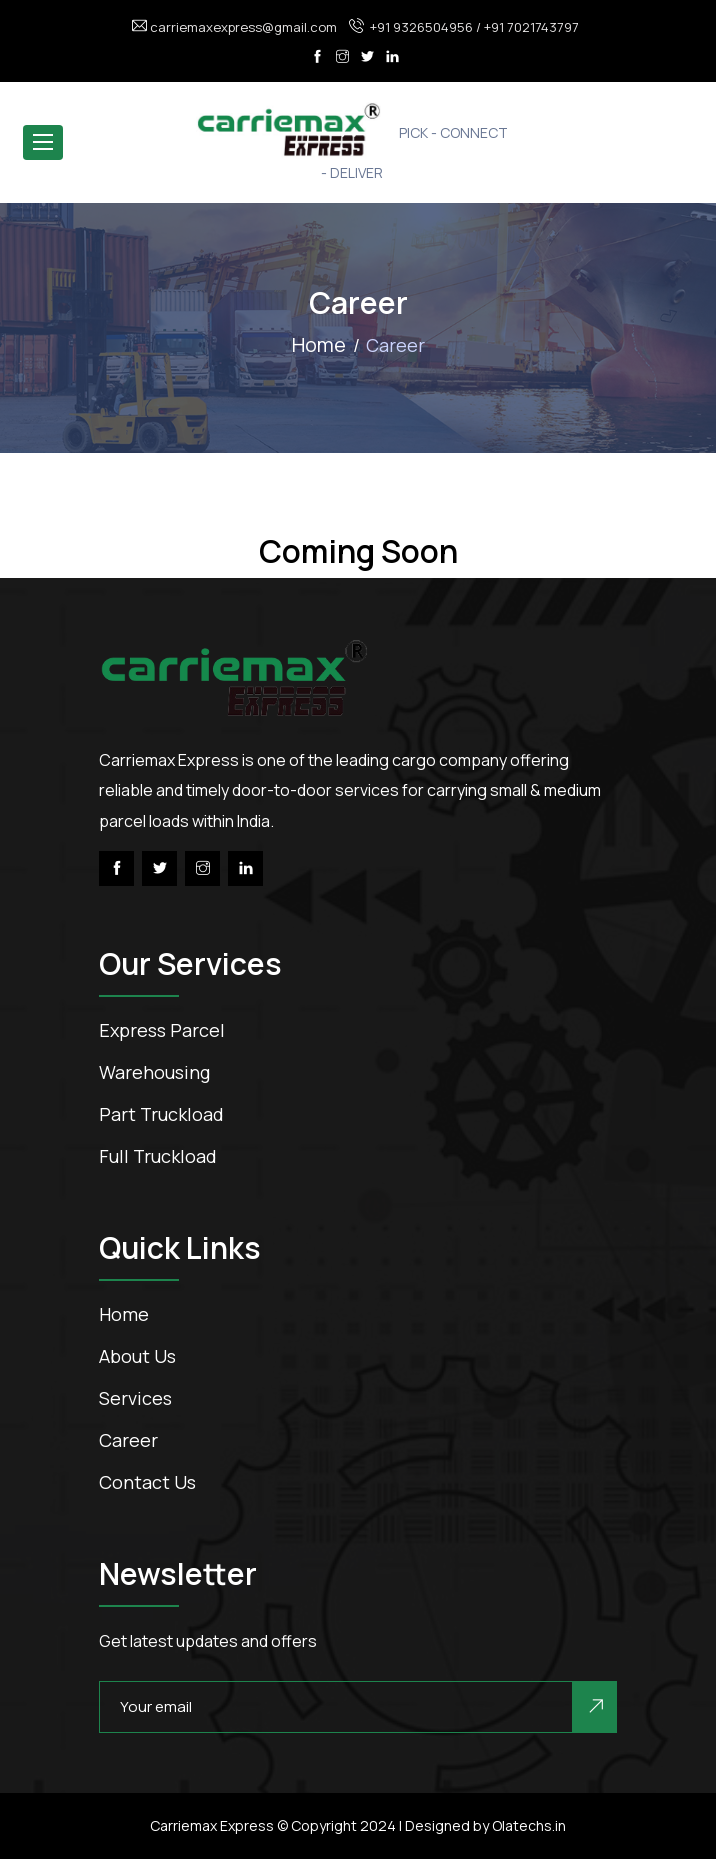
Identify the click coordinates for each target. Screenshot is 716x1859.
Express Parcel (162, 1030)
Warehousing (154, 1072)
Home (319, 344)
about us (137, 1356)
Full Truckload (158, 1156)
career (128, 1440)
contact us (147, 1482)
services (135, 1398)
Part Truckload (161, 1114)
